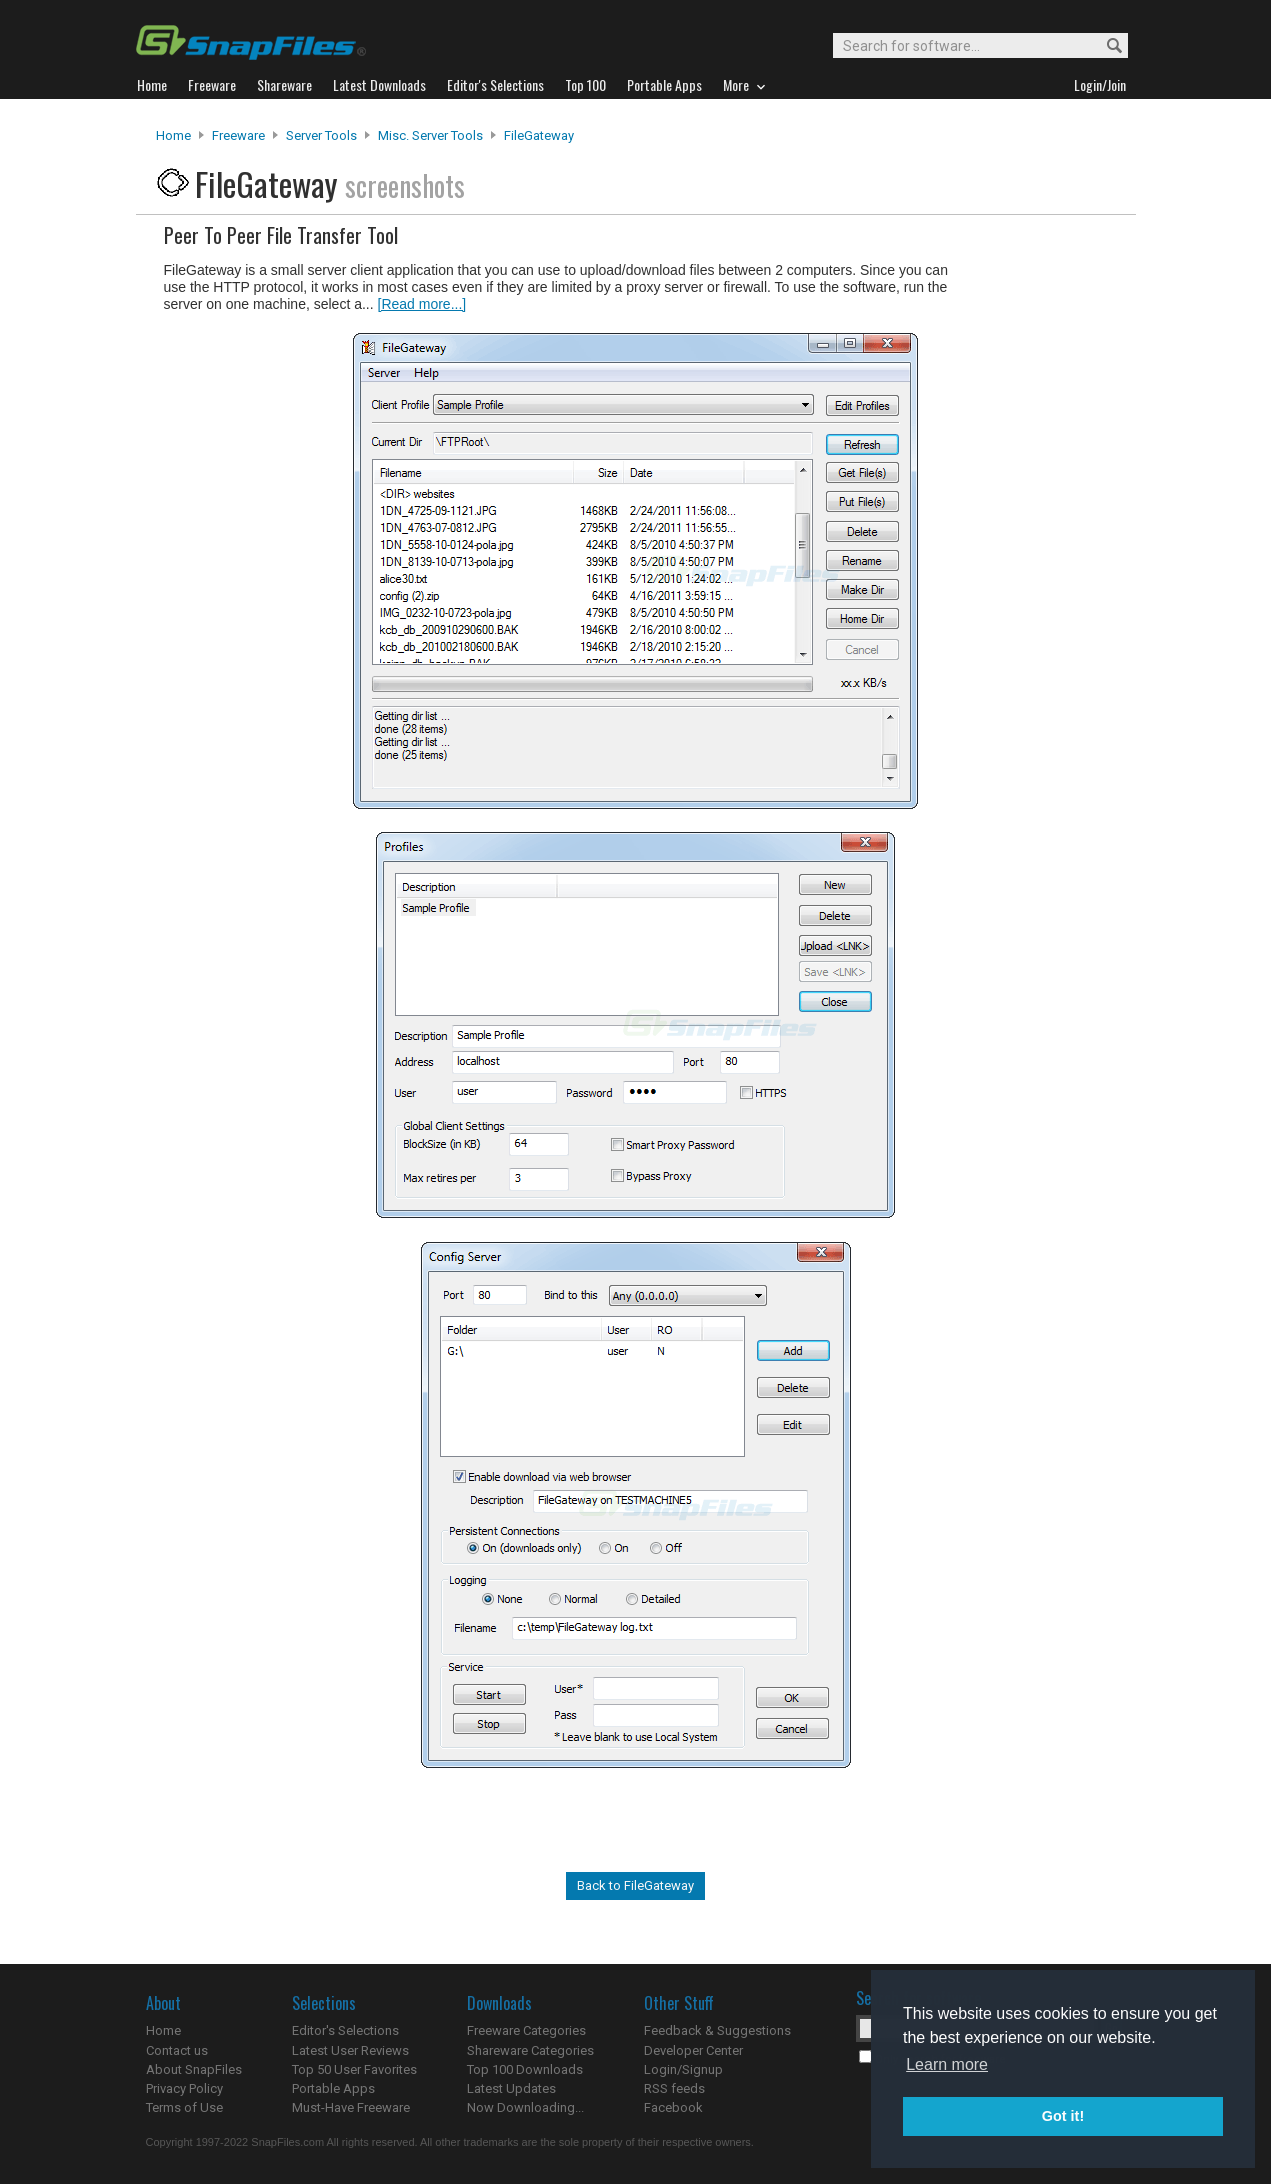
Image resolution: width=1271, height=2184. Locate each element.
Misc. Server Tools (430, 135)
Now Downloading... (525, 2107)
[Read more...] (422, 304)
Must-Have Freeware (351, 2107)
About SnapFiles (194, 2069)
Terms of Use (184, 2107)
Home (173, 135)
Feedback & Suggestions (717, 2030)
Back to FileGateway (635, 1885)
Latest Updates (511, 2088)
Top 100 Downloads (525, 2069)
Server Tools (321, 135)
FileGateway (539, 135)
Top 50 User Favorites (354, 2069)
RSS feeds (674, 2088)
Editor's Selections (345, 2030)
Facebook (673, 2107)
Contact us (177, 2050)
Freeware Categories (526, 2030)
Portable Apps (333, 2088)
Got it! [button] (1063, 2116)
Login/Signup (683, 2069)
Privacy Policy (184, 2088)
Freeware (238, 135)
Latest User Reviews (350, 2050)
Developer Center (693, 2050)
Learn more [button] (947, 2064)
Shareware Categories (530, 2050)
